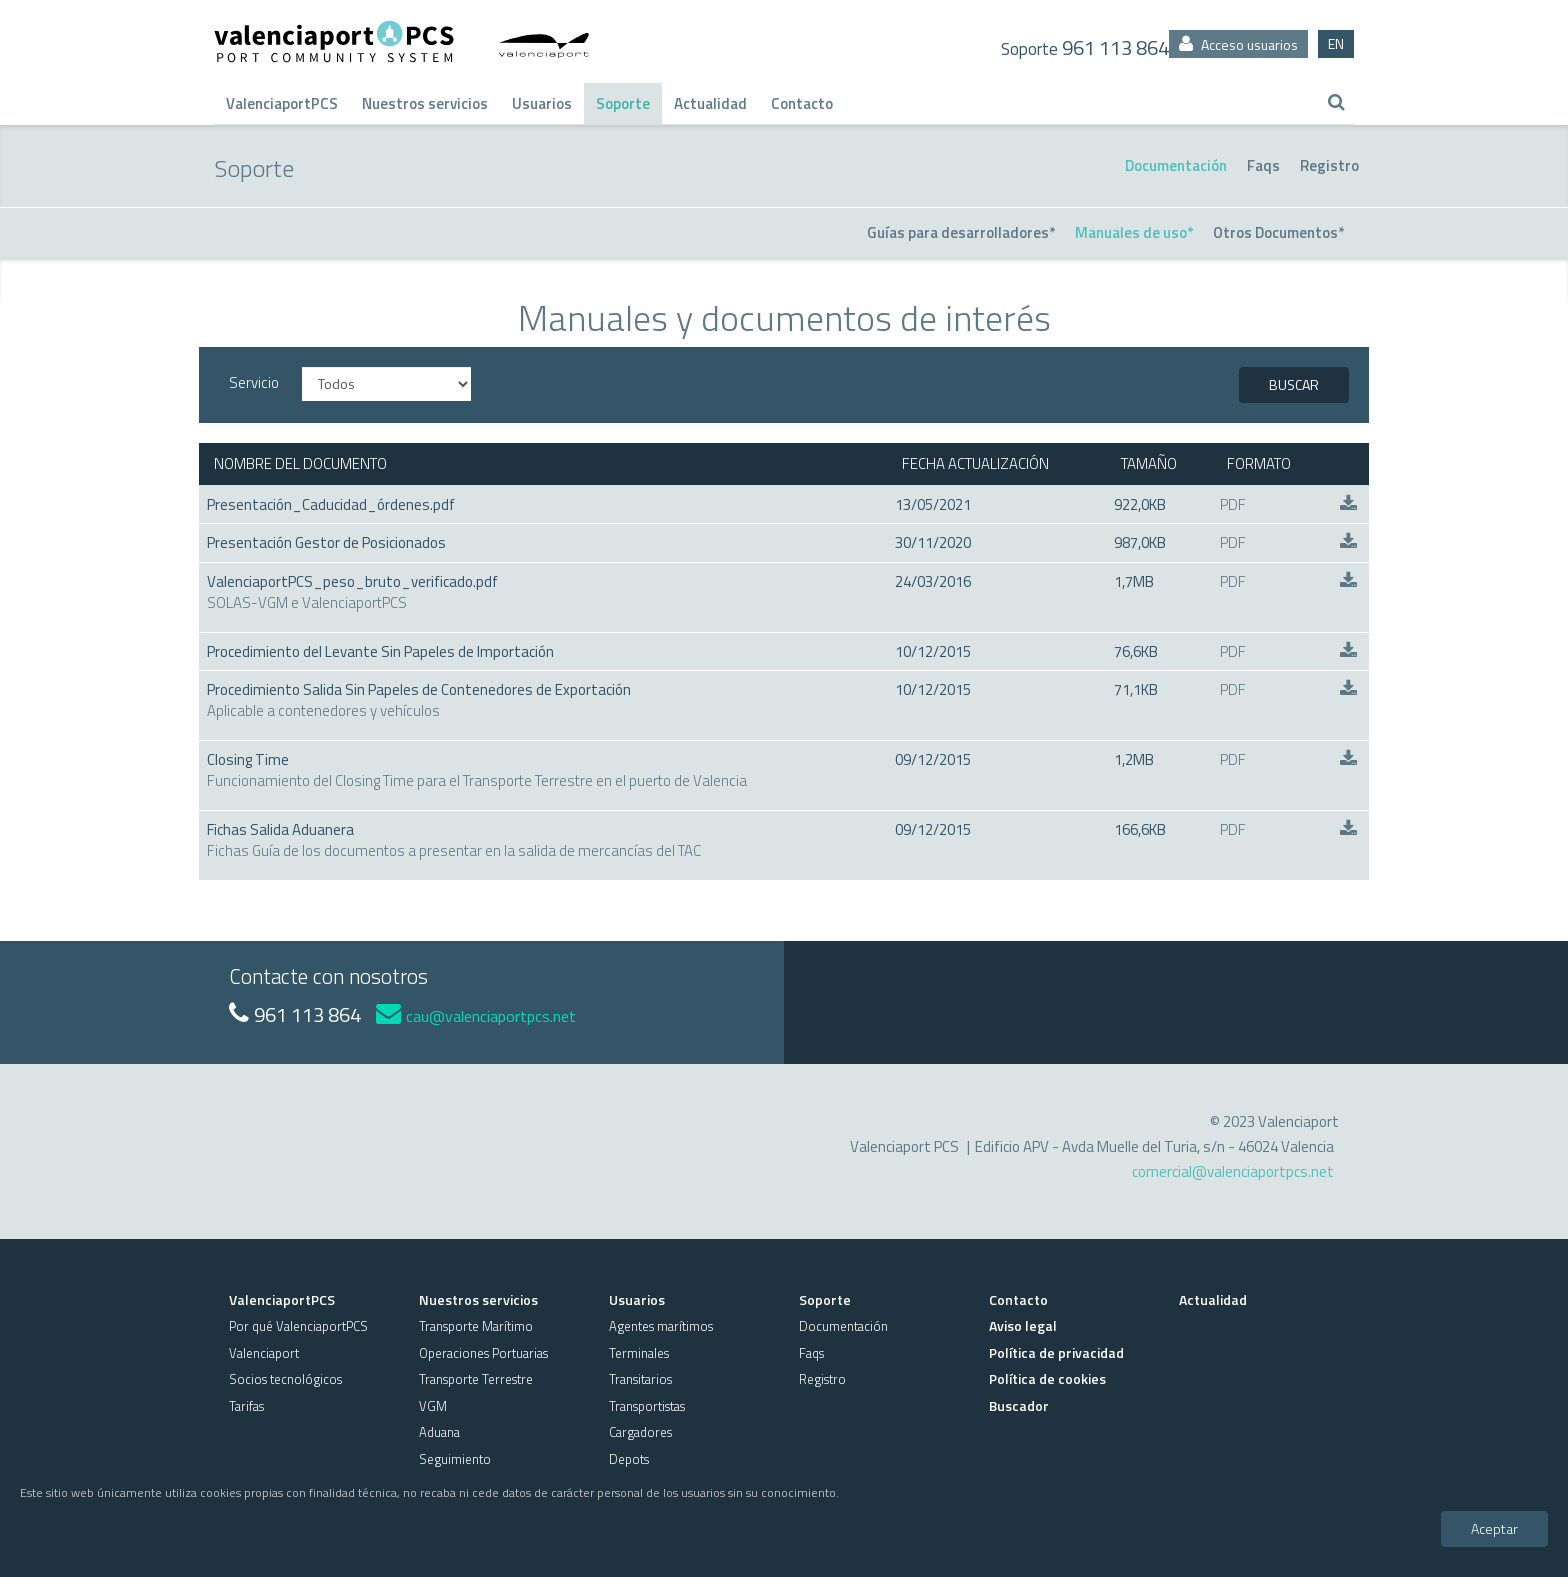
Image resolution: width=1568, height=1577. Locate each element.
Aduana (439, 1432)
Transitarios (640, 1379)
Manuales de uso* (1134, 232)
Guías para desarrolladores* (961, 232)
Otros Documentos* (1278, 232)
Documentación (1176, 165)
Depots (629, 1459)
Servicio (254, 382)
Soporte (623, 103)
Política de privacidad (1056, 1352)
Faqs (1263, 165)
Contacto (802, 103)
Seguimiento (455, 1459)
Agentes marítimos (661, 1326)
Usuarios (542, 103)
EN (1336, 43)
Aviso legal (1023, 1325)
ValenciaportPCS (282, 103)
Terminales (639, 1353)
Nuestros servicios (425, 103)
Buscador (1019, 1405)
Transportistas (647, 1406)
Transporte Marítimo (476, 1326)
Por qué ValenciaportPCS (298, 1326)
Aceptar (1494, 1528)
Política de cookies (1047, 1378)
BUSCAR (1294, 384)
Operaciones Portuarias (483, 1353)
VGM (433, 1406)
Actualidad (710, 103)
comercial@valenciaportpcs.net (1233, 1171)
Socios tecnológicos (285, 1379)
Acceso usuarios (1238, 44)
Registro (1329, 165)
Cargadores (640, 1432)
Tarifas (246, 1406)
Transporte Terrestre (476, 1379)
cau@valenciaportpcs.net (476, 1016)
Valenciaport (264, 1353)
